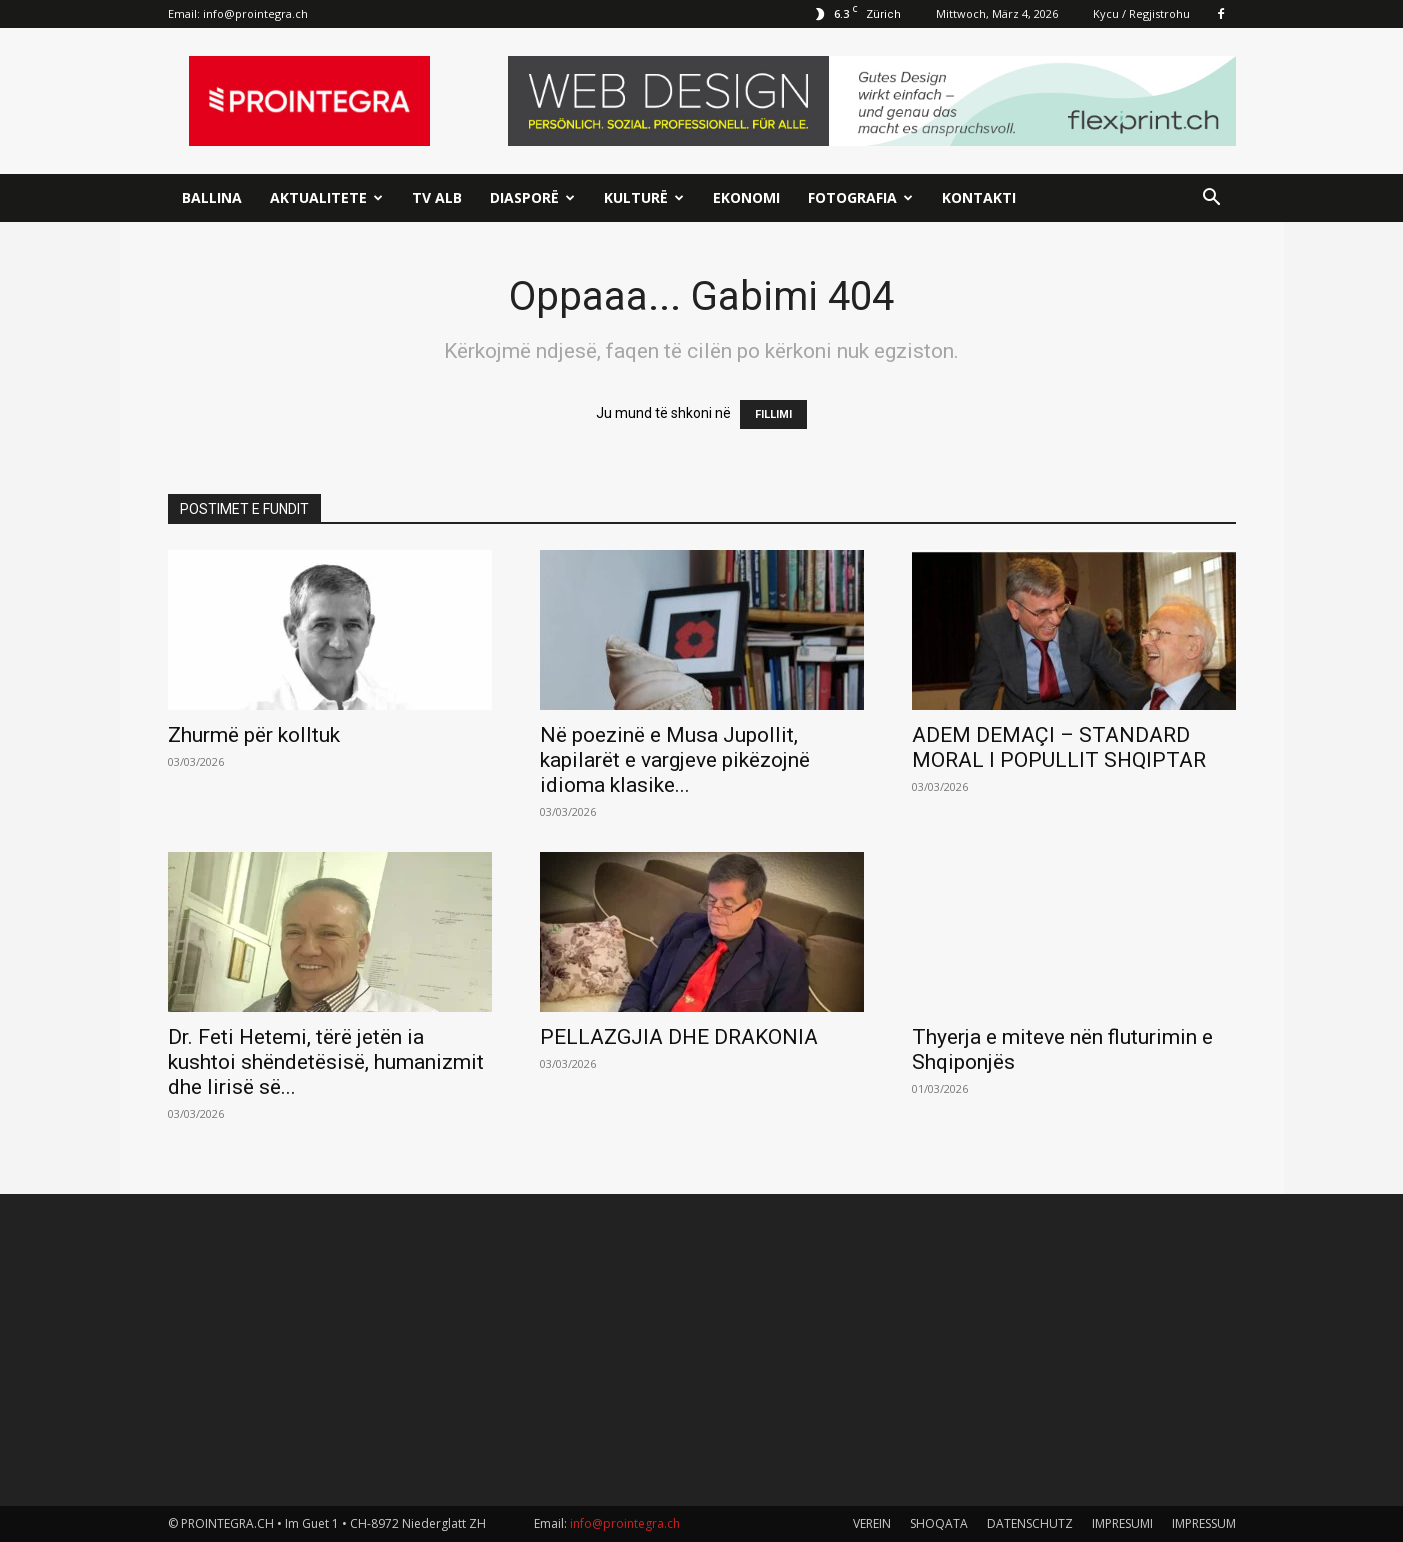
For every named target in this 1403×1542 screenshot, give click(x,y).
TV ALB (437, 197)
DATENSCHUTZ (1030, 1523)
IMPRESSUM (1204, 1523)
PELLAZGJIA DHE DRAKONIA (679, 1037)
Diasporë (532, 197)
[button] (1212, 199)
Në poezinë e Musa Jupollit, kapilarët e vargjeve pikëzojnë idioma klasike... (675, 760)
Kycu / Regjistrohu (1141, 13)
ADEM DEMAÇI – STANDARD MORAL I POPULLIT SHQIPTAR (1059, 747)
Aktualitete (326, 197)
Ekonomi (746, 197)
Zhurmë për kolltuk (254, 735)
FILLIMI (773, 414)
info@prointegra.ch (255, 13)
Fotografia (860, 197)
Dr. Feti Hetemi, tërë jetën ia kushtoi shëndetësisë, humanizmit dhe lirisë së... (326, 1062)
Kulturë (644, 197)
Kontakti (979, 197)
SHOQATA (939, 1523)
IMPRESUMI (1122, 1523)
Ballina (212, 197)
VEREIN (872, 1523)
